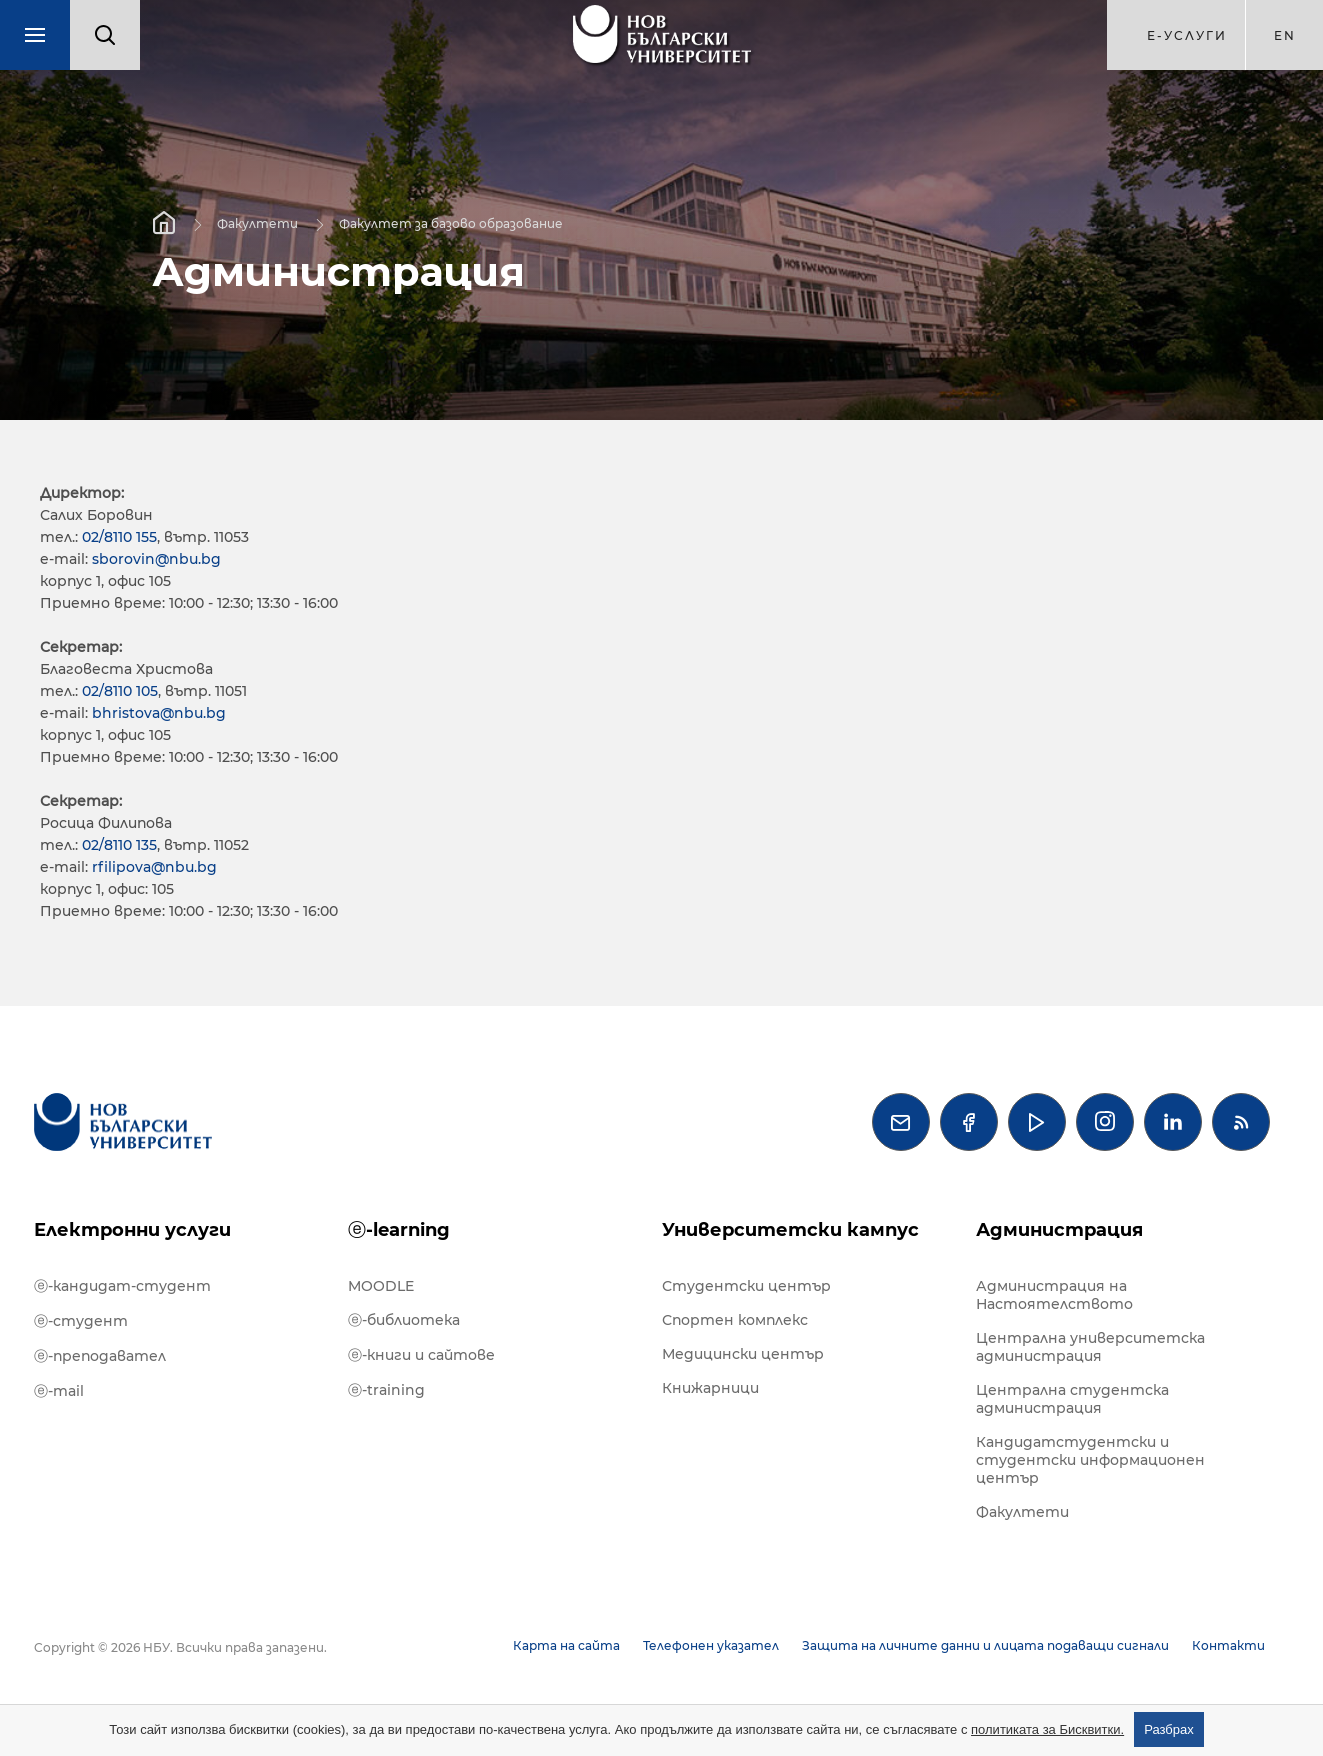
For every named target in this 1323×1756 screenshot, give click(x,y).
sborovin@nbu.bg (156, 559)
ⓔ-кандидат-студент (122, 1286)
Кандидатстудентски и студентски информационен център (1090, 1460)
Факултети (257, 222)
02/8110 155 (119, 537)
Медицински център (743, 1354)
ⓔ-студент (81, 1321)
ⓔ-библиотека (404, 1320)
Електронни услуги (132, 1230)
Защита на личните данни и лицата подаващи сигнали (985, 1645)
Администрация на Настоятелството (1054, 1295)
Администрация (1059, 1230)
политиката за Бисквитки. (1047, 1729)
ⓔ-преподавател (100, 1356)
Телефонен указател (711, 1645)
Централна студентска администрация (1072, 1399)
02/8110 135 (119, 845)
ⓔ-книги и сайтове (421, 1355)
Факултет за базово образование (451, 222)
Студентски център (746, 1286)
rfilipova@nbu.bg (154, 867)
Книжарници (710, 1388)
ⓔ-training (386, 1390)
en (1285, 35)
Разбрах (1169, 1729)
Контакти (1228, 1645)
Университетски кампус (790, 1230)
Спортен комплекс (735, 1320)
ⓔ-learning (399, 1230)
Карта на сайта (566, 1645)
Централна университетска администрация (1090, 1347)
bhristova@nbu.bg (159, 713)
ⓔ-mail (59, 1391)
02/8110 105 (120, 691)
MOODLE (381, 1286)
